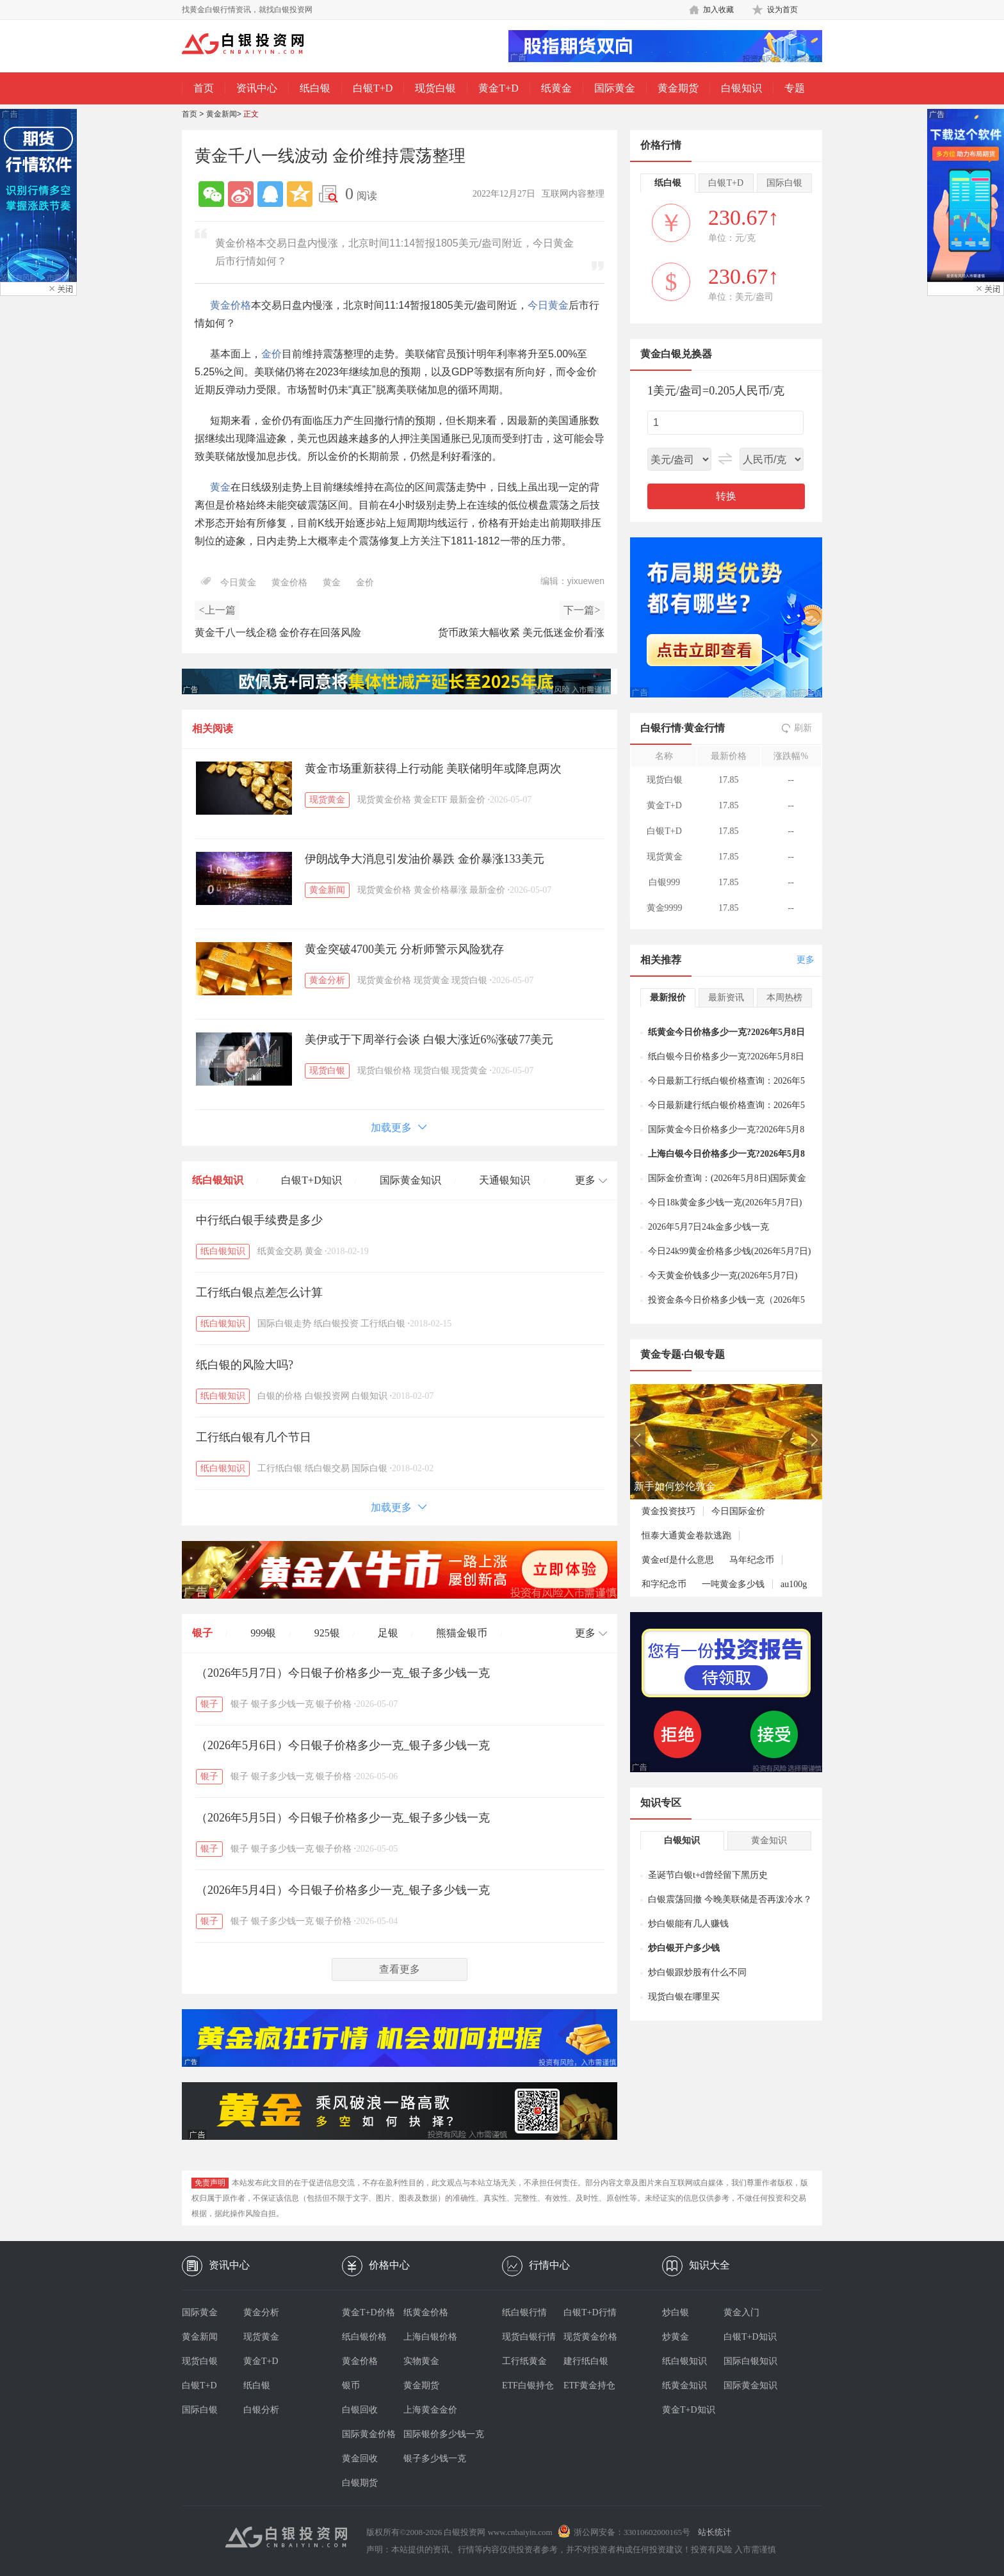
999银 (263, 1632)
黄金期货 (678, 88)
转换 (726, 496)
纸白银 (315, 88)
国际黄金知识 (410, 1180)
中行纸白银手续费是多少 (259, 1220)
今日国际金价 (738, 1511)
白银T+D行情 (590, 2312)
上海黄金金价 (430, 2410)
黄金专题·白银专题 (682, 1354)
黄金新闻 (221, 114)
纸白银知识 (217, 1180)
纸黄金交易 (279, 1251)
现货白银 (435, 88)
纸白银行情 (524, 2312)
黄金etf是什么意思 (678, 1560)
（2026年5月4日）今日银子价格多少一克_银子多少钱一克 (343, 1890)
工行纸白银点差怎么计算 (259, 1292)
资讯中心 (256, 88)
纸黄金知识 (684, 2385)
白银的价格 (279, 1396)
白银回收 (360, 2410)
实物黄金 (421, 2361)
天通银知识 (504, 1180)
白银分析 (261, 2410)
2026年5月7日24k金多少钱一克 (708, 1227)
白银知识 (741, 88)
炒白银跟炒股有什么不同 (697, 1972)
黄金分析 (327, 980)
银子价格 (334, 1704)
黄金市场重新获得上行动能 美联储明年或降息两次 (433, 768)
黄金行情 (704, 727)
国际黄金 (614, 88)
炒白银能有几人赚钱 (688, 1923)
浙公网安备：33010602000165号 (632, 2532)
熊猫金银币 (461, 1632)
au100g (794, 1584)
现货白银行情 (529, 2337)
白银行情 (660, 727)
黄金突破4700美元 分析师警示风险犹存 (404, 949)
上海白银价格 (430, 2337)
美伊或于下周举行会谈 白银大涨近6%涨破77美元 (429, 1039)
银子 (202, 1632)
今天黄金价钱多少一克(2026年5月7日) (722, 1275)
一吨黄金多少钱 (733, 1584)
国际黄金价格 (369, 2434)
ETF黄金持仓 (589, 2385)
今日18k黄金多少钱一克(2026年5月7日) (725, 1202)
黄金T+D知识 (688, 2410)
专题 (794, 88)
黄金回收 (360, 2458)
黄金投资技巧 (668, 1511)
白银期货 (360, 2483)
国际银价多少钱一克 (434, 2434)
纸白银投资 (336, 1323)
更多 (805, 960)
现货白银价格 (384, 1070)
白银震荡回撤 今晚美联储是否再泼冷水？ (730, 1899)
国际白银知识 (750, 2361)
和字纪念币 (664, 1584)
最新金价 (467, 799)
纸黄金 (556, 88)
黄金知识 (769, 1840)
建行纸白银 (585, 2361)
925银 (327, 1632)
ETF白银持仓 (528, 2385)
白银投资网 (327, 1396)
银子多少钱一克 (282, 1704)
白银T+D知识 (311, 1180)
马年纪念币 (751, 1560)
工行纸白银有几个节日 (253, 1437)
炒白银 (675, 2312)
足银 (388, 1632)
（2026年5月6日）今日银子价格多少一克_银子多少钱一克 (343, 1745)
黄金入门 (741, 2312)
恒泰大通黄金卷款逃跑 (686, 1535)
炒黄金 (675, 2337)
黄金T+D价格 (368, 2312)
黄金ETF (431, 799)
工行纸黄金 (524, 2361)
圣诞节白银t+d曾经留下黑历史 (708, 1875)
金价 (271, 353)
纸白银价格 (364, 2337)
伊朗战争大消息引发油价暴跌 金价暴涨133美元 (424, 858)
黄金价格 (230, 305)
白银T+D (373, 88)
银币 (351, 2385)
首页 (203, 88)
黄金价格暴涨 (440, 890)
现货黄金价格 (384, 799)
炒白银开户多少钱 (684, 1948)
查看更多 (399, 1969)
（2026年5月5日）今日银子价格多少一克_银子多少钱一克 (343, 1817)
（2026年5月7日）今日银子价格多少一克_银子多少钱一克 (343, 1673)
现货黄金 (327, 799)
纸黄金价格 (425, 2312)
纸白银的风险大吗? (244, 1364)
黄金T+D (498, 88)
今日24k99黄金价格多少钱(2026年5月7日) (729, 1251)
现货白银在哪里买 (684, 1996)
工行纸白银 (382, 1323)
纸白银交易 (327, 1468)
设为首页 (782, 9)
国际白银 (369, 1468)
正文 (251, 114)
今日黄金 (548, 305)
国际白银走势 (284, 1323)
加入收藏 (718, 9)
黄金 (220, 487)
